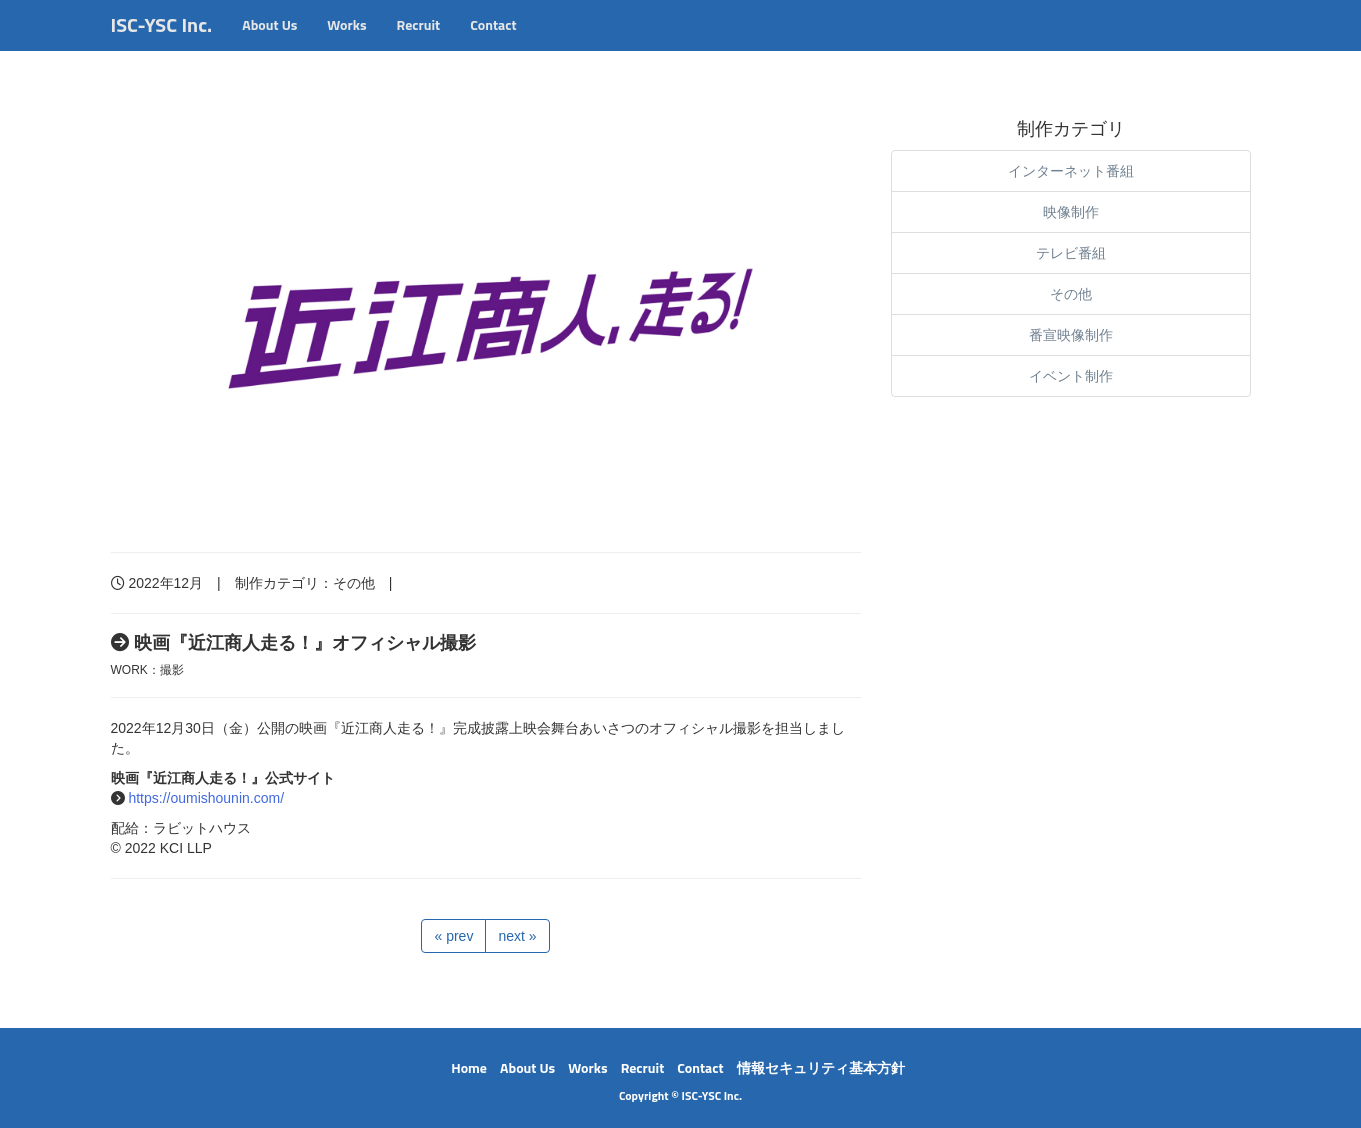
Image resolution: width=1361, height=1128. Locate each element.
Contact (493, 44)
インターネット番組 (1071, 171)
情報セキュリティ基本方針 (821, 1067)
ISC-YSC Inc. (162, 44)
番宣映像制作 (1071, 335)
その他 (354, 583)
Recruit (419, 44)
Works (346, 44)
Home (469, 1067)
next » (517, 936)
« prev (453, 936)
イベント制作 (1071, 376)
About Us (269, 44)
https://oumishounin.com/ (206, 798)
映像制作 (1071, 212)
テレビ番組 (1071, 253)
